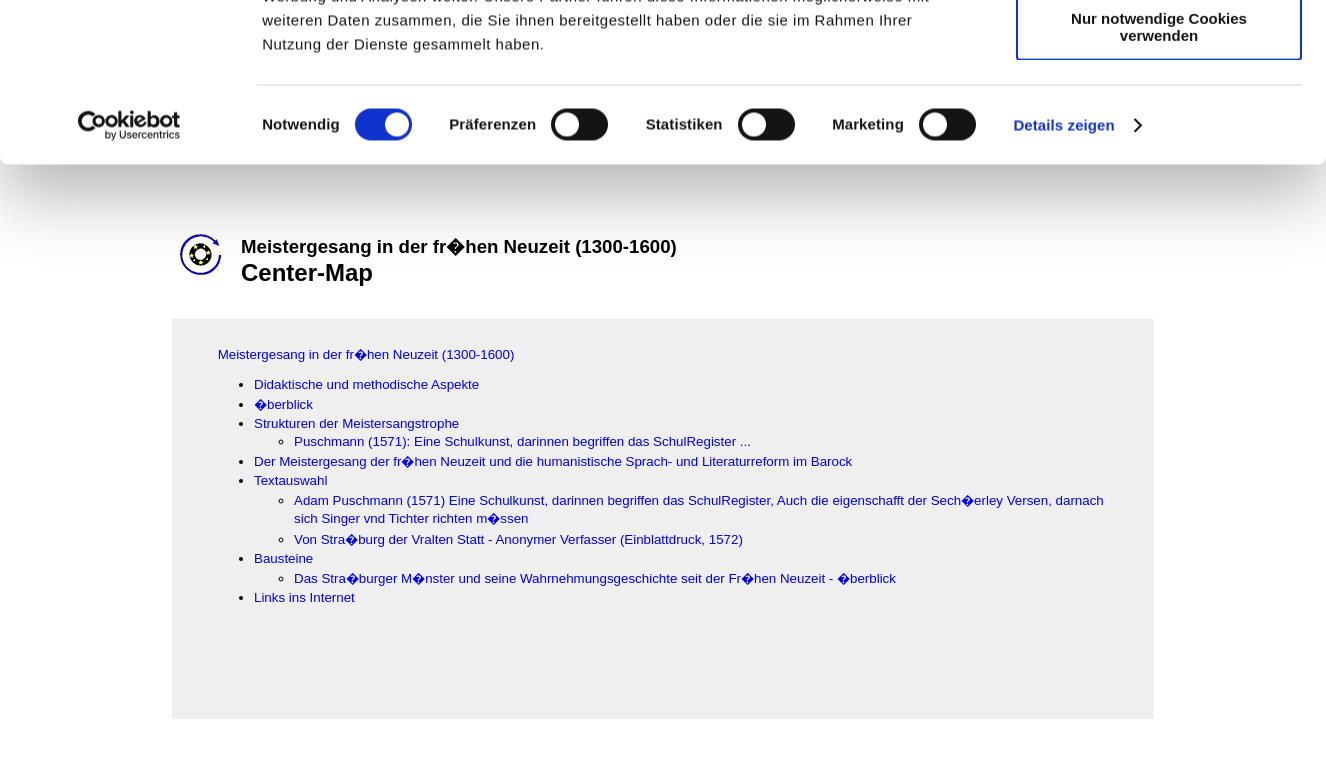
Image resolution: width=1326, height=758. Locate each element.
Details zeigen (1063, 273)
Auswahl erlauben (1159, 108)
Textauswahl (290, 480)
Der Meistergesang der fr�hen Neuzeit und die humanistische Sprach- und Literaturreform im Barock (553, 461)
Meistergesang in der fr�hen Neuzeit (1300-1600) (366, 354)
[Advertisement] (101, 417)
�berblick (283, 404)
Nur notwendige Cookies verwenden (1159, 175)
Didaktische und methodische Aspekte (366, 384)
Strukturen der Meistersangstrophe (356, 423)
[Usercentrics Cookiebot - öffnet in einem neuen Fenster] (129, 274)
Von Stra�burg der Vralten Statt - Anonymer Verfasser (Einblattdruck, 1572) (518, 539)
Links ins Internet (304, 597)
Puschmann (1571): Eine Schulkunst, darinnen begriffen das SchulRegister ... (522, 441)
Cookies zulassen (1159, 49)
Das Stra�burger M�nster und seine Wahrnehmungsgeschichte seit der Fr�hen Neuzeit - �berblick (595, 578)
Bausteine (283, 558)
